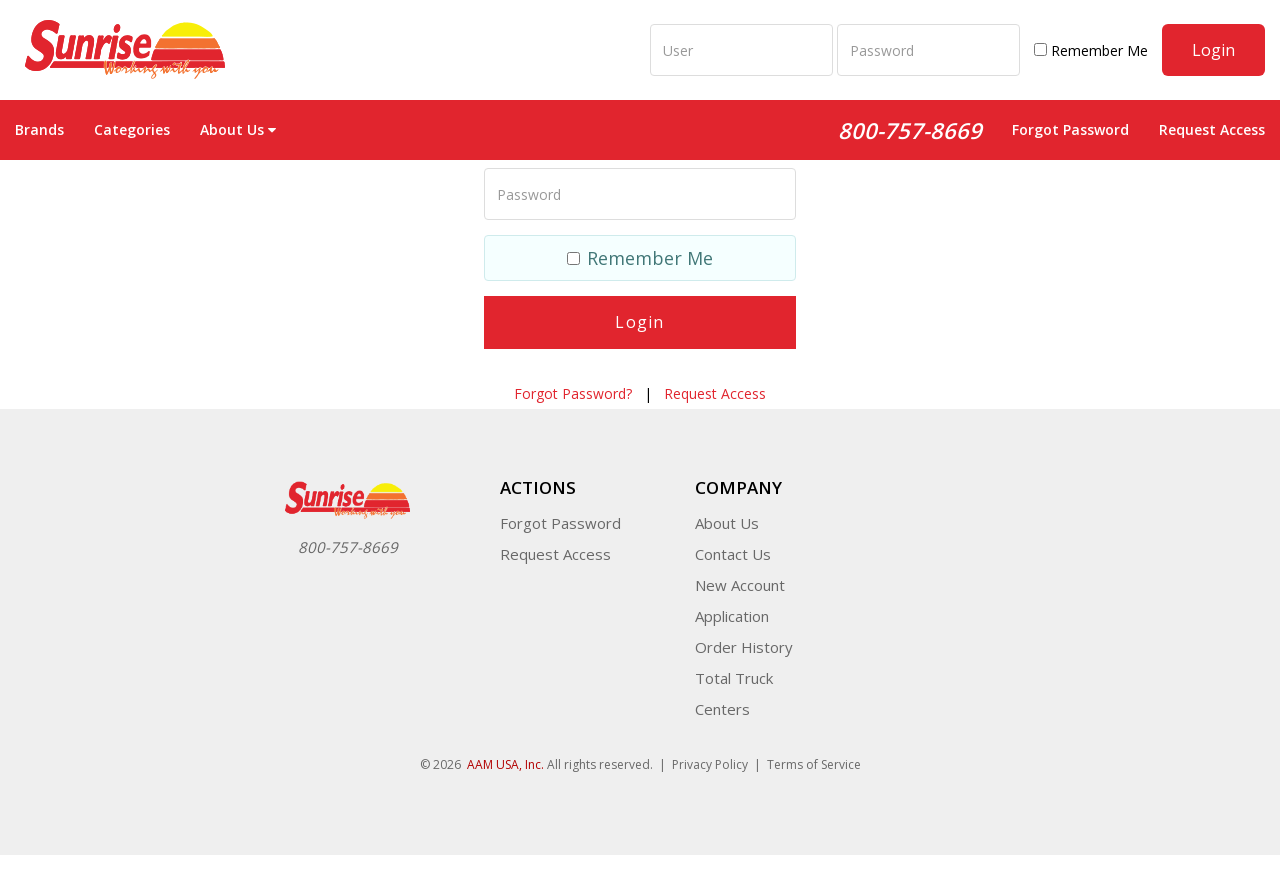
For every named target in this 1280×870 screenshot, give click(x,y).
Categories (132, 129)
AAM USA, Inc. (505, 764)
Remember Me (1091, 50)
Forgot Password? (573, 393)
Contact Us (733, 554)
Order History (744, 647)
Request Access (1212, 129)
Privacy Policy (710, 764)
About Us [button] (238, 129)
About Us (727, 523)
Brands (39, 129)
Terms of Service (814, 764)
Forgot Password (1070, 129)
